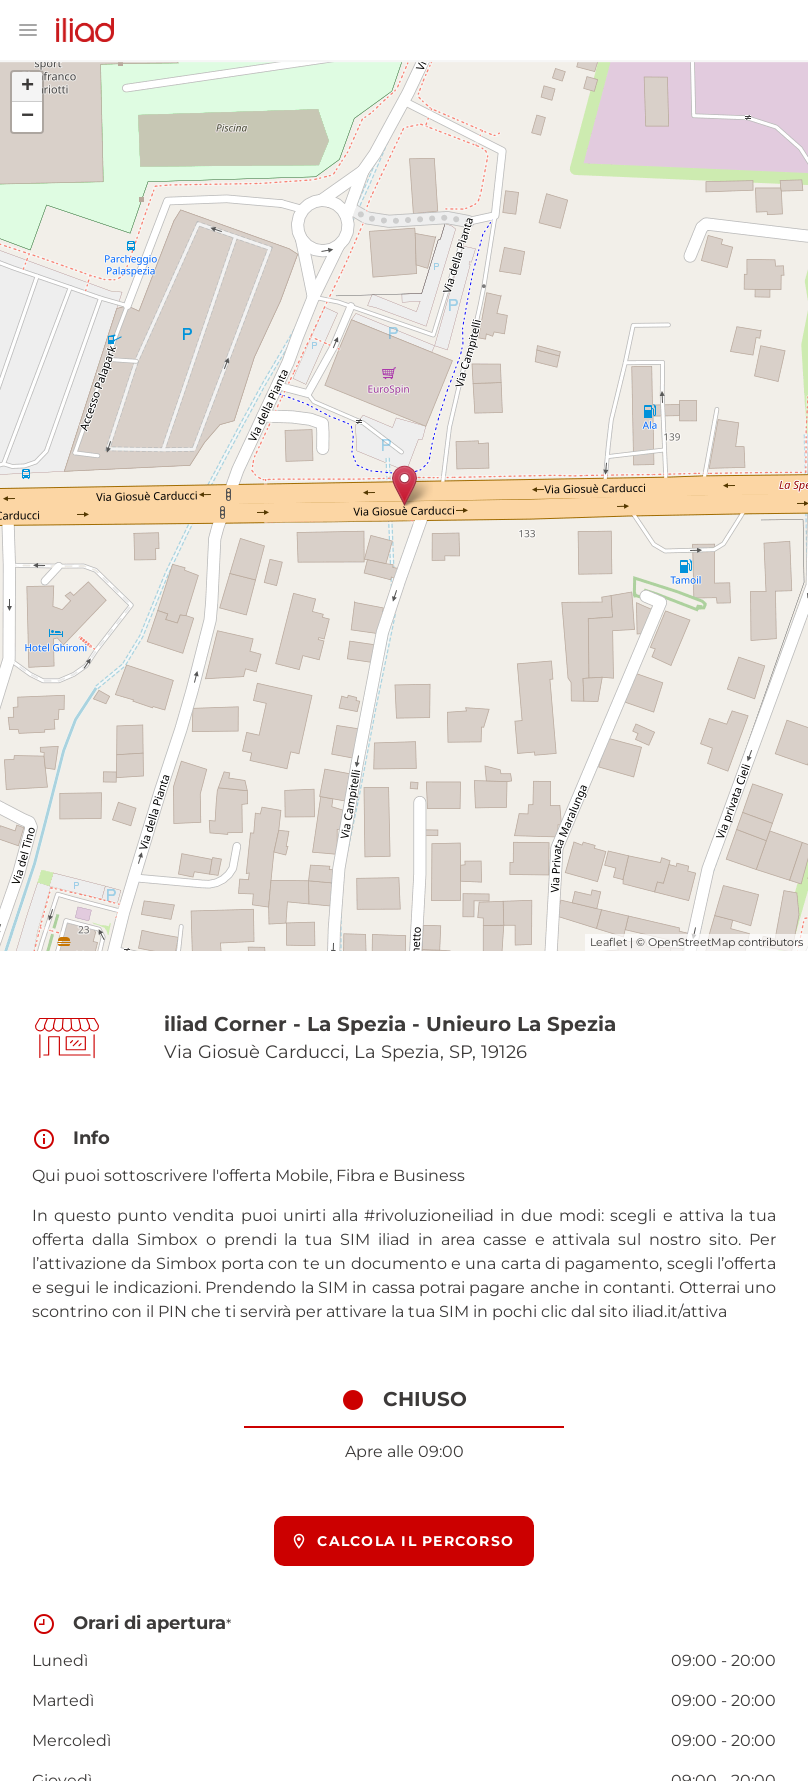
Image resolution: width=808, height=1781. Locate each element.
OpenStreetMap (691, 942)
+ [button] (27, 87)
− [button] (27, 117)
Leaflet (608, 942)
